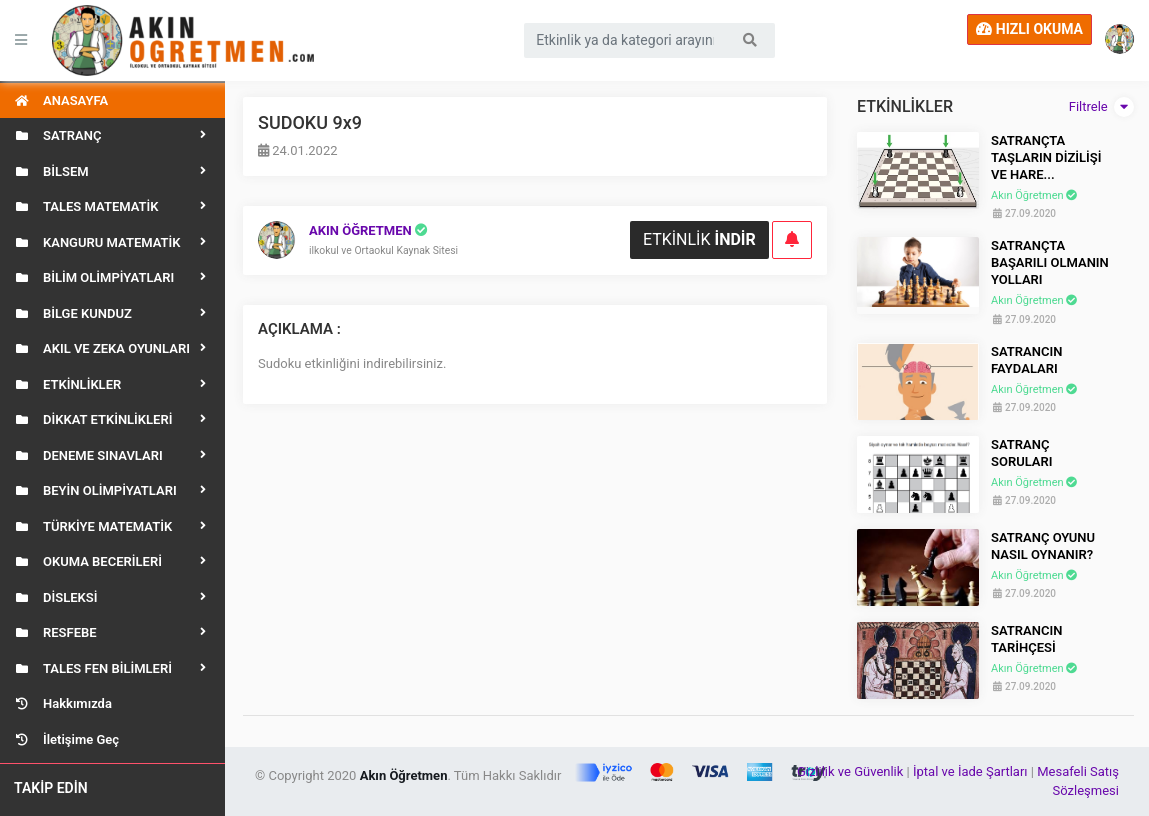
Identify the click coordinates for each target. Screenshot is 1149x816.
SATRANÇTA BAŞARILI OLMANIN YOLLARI (1050, 262)
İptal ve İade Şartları (970, 771)
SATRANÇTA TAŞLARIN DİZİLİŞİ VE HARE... (1046, 157)
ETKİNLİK (699, 239)
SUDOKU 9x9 (310, 122)
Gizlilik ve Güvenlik (852, 771)
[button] (1121, 40)
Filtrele (1101, 107)
